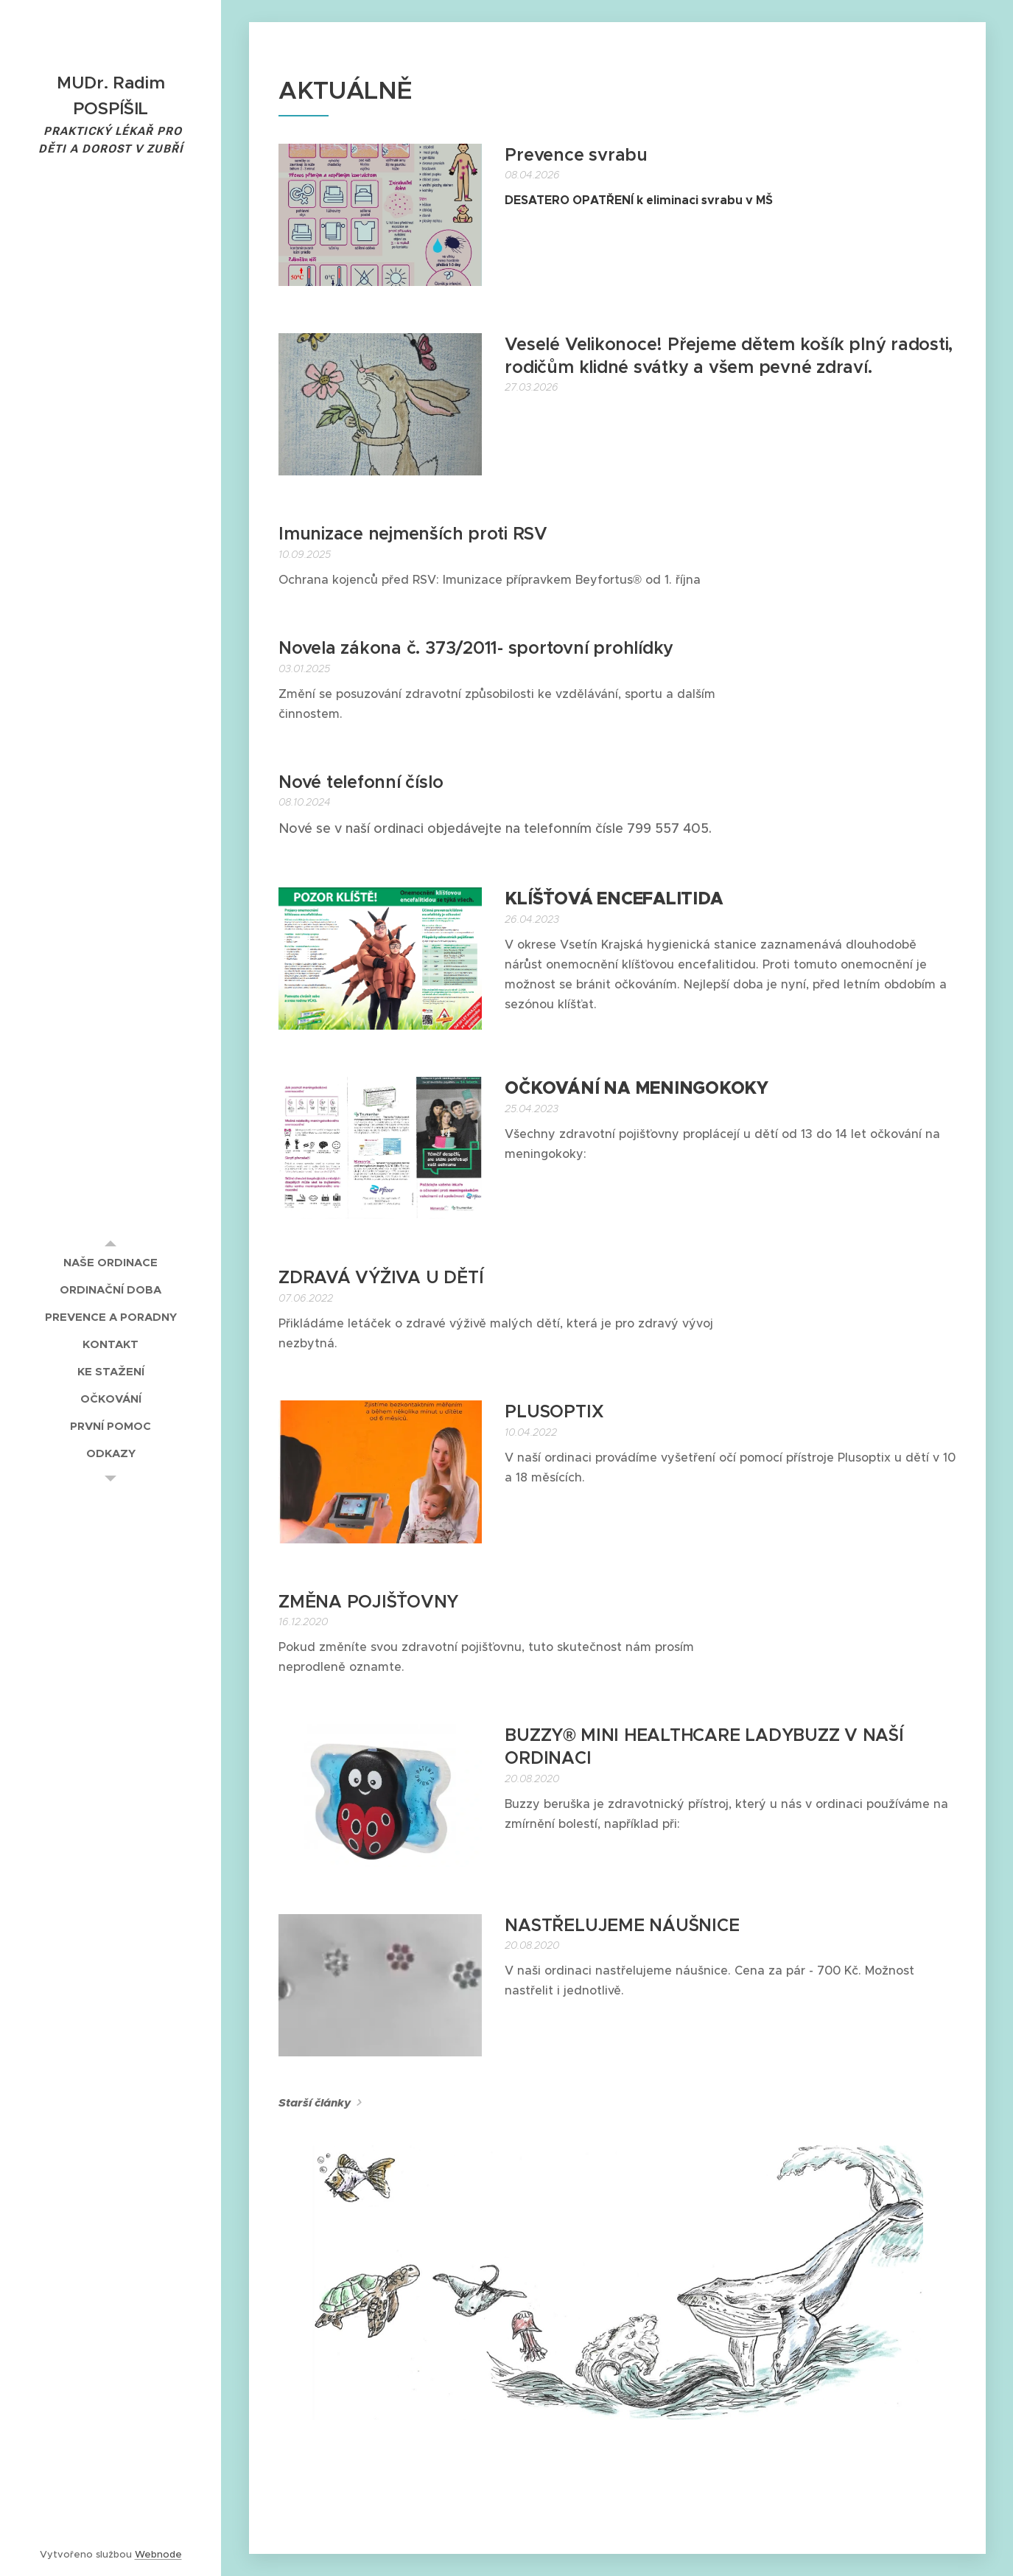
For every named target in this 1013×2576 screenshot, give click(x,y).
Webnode (158, 2554)
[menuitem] (110, 1262)
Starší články (314, 2102)
